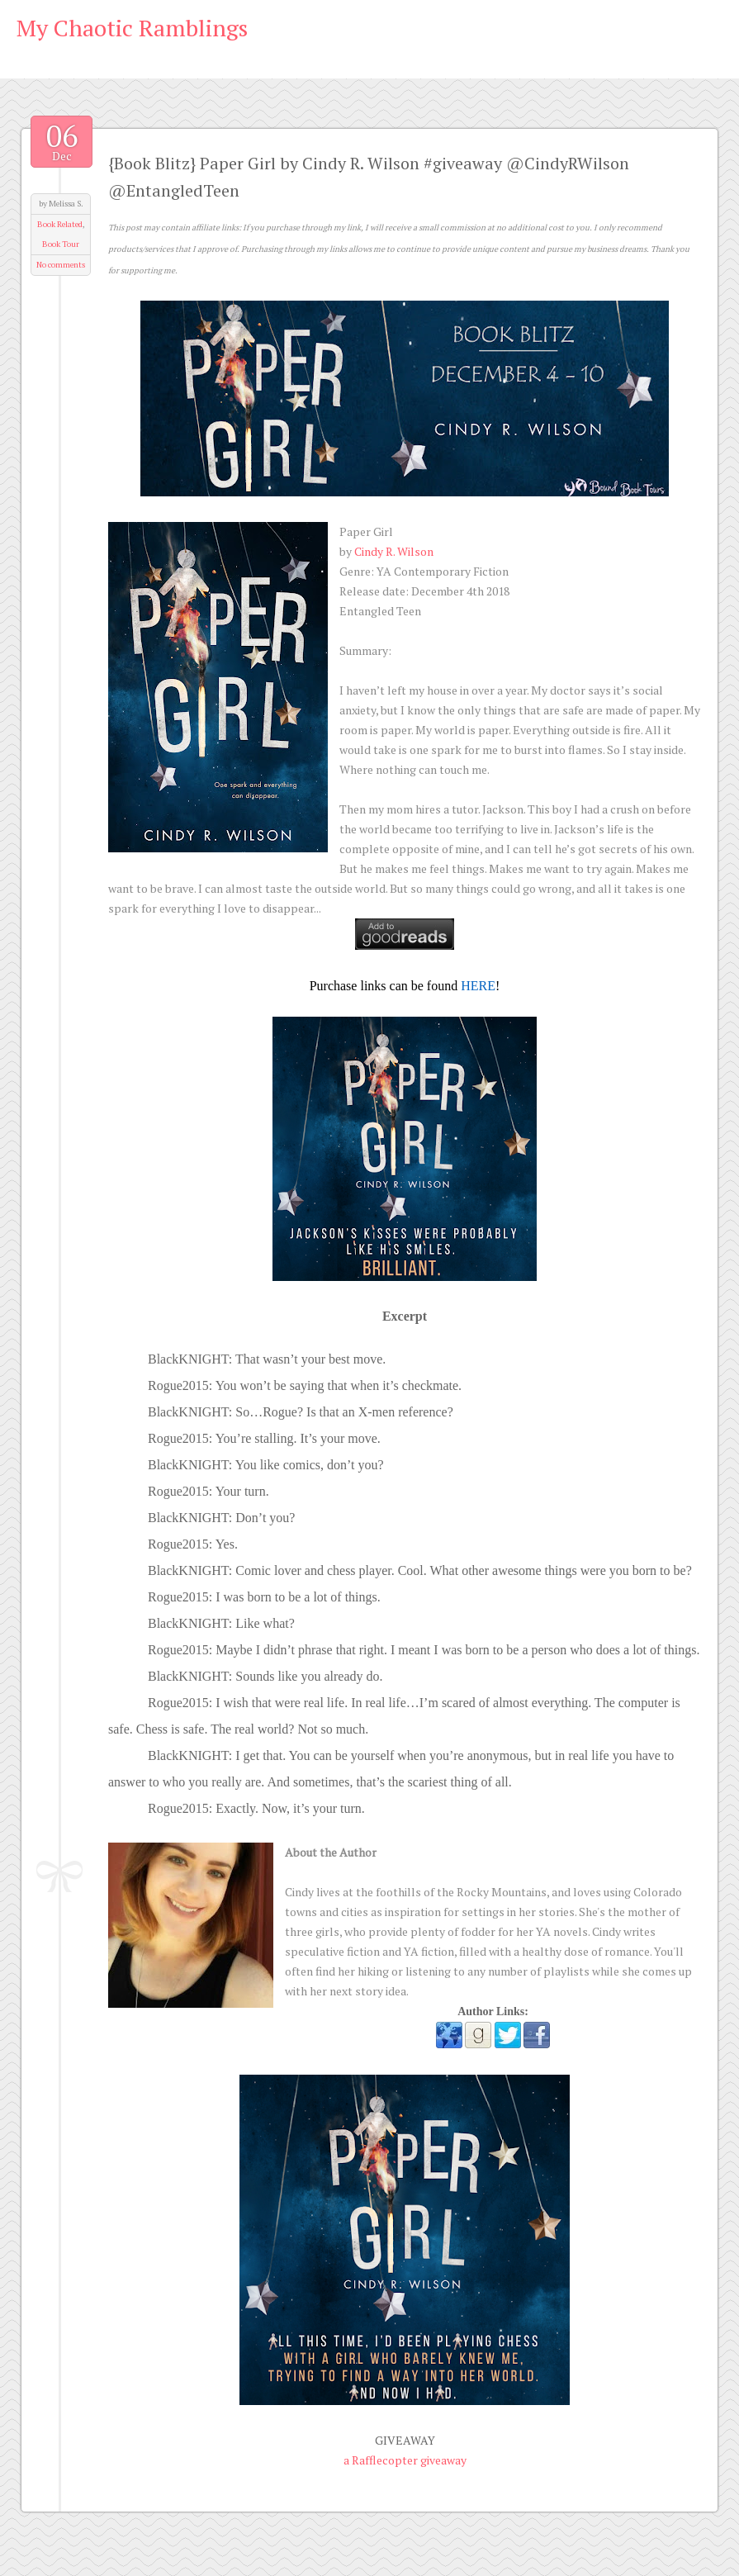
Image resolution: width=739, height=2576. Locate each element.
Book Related (60, 224)
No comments (60, 264)
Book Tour (60, 244)
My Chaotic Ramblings (132, 27)
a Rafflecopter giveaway (405, 2460)
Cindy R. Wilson (393, 551)
